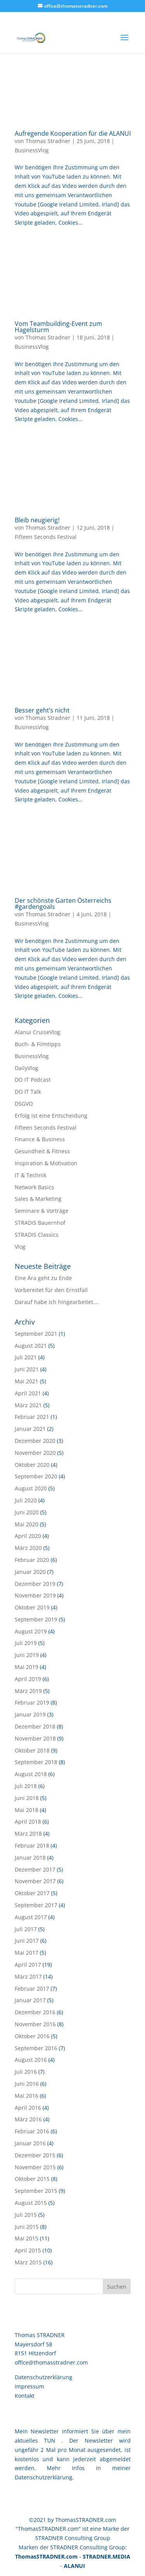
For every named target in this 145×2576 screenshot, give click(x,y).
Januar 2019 (30, 1714)
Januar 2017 (30, 2000)
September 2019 (36, 1619)
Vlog (20, 1246)
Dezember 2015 (35, 2155)
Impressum (29, 2386)
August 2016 (31, 2059)
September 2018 (36, 1762)
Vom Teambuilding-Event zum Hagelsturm (58, 326)
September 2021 (36, 1333)
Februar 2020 (32, 1559)
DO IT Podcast (33, 1079)
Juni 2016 (27, 2083)
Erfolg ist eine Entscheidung (51, 1115)
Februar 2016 (32, 2131)
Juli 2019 (26, 1643)
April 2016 (28, 2107)
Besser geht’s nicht (42, 710)
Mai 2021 (26, 1381)
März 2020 (28, 1547)
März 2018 (28, 1833)
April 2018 (28, 1821)
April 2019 (28, 1679)
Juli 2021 (26, 1357)
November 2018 (35, 1738)
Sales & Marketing (38, 1198)
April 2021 (28, 1393)
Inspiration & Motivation (46, 1163)
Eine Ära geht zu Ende (43, 1278)
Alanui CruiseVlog (37, 1032)
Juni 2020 (27, 1512)
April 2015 (28, 2250)
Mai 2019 (26, 1667)
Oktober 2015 (32, 2178)
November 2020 (35, 1452)
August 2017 (31, 1917)
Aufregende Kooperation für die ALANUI (73, 133)
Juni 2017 (27, 1940)
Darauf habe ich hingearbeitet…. (57, 1302)
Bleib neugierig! (37, 520)
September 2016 (36, 2048)
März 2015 (28, 2262)
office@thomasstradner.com (51, 2362)
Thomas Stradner (48, 141)
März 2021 (28, 1405)
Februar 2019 (32, 1702)
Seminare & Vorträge (41, 1210)
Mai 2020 (26, 1524)
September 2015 (36, 2190)
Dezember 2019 (35, 1583)
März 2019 (28, 1691)
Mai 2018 (26, 1810)
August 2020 (31, 1488)
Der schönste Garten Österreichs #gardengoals (63, 903)
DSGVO (24, 1103)
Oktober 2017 (32, 1893)
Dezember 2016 (35, 2012)
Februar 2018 (32, 1845)
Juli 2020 (26, 1500)
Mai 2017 (26, 1952)
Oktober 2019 (32, 1607)
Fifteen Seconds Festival (46, 536)
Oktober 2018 (32, 1750)
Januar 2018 (30, 1857)
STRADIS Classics (36, 1234)
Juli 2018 (26, 1786)
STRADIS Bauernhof (40, 1222)
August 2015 (31, 2202)
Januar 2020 (30, 1571)
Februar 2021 (32, 1416)
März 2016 (28, 2119)
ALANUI (74, 2565)
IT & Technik (30, 1175)
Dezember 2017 (35, 1869)
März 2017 (28, 1976)
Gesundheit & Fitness (42, 1151)
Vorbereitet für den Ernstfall (51, 1290)
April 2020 (28, 1535)
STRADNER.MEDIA (106, 2556)
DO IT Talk (28, 1091)
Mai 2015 (26, 2238)
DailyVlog (26, 1068)
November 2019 (35, 1595)
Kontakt (24, 2395)
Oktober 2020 (32, 1464)
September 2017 (36, 1905)
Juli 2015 (26, 2214)
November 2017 (35, 1881)
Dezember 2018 (35, 1726)
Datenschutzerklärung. (44, 2477)
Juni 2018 (27, 1798)
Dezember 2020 (35, 1440)
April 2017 (28, 1964)
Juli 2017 (26, 1929)
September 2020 (36, 1476)
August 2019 (31, 1631)
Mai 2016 (26, 2095)
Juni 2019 (27, 1655)
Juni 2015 (27, 2226)
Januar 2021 (30, 1428)
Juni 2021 (27, 1369)
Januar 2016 (30, 2143)
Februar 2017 (32, 1988)
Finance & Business (40, 1139)
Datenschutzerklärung (43, 2377)
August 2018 (31, 1774)
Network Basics (34, 1187)
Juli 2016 (26, 2071)
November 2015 (35, 2167)
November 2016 (35, 2024)
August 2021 (31, 1345)
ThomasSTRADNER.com (46, 2556)
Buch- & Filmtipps (38, 1044)
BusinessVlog (32, 150)
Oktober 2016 (32, 2036)
